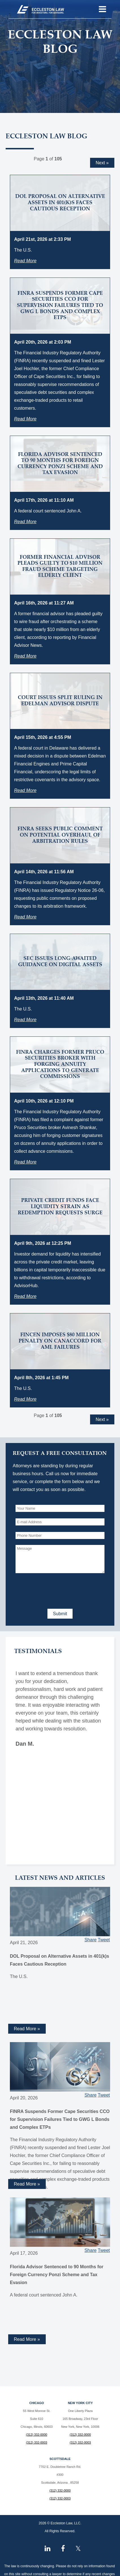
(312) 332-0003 (36, 2442)
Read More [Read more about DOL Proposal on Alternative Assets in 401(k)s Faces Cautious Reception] (25, 260)
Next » (102, 162)
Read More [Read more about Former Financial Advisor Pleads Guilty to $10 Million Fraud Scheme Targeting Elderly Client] (25, 656)
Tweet (104, 1939)
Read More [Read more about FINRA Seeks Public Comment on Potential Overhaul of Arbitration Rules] (25, 916)
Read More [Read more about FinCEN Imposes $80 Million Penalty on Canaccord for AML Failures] (25, 1399)
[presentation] (58, 1590)
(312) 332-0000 (36, 2434)
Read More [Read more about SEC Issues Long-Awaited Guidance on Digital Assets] (25, 1019)
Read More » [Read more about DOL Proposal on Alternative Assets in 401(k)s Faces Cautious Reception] (27, 2028)
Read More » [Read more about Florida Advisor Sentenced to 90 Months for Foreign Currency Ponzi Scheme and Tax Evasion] (27, 2339)
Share (90, 1939)
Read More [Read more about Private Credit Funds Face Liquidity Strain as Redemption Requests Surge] (25, 1296)
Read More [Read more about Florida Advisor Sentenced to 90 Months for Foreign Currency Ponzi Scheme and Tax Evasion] (25, 521)
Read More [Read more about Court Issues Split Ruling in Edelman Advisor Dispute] (25, 790)
